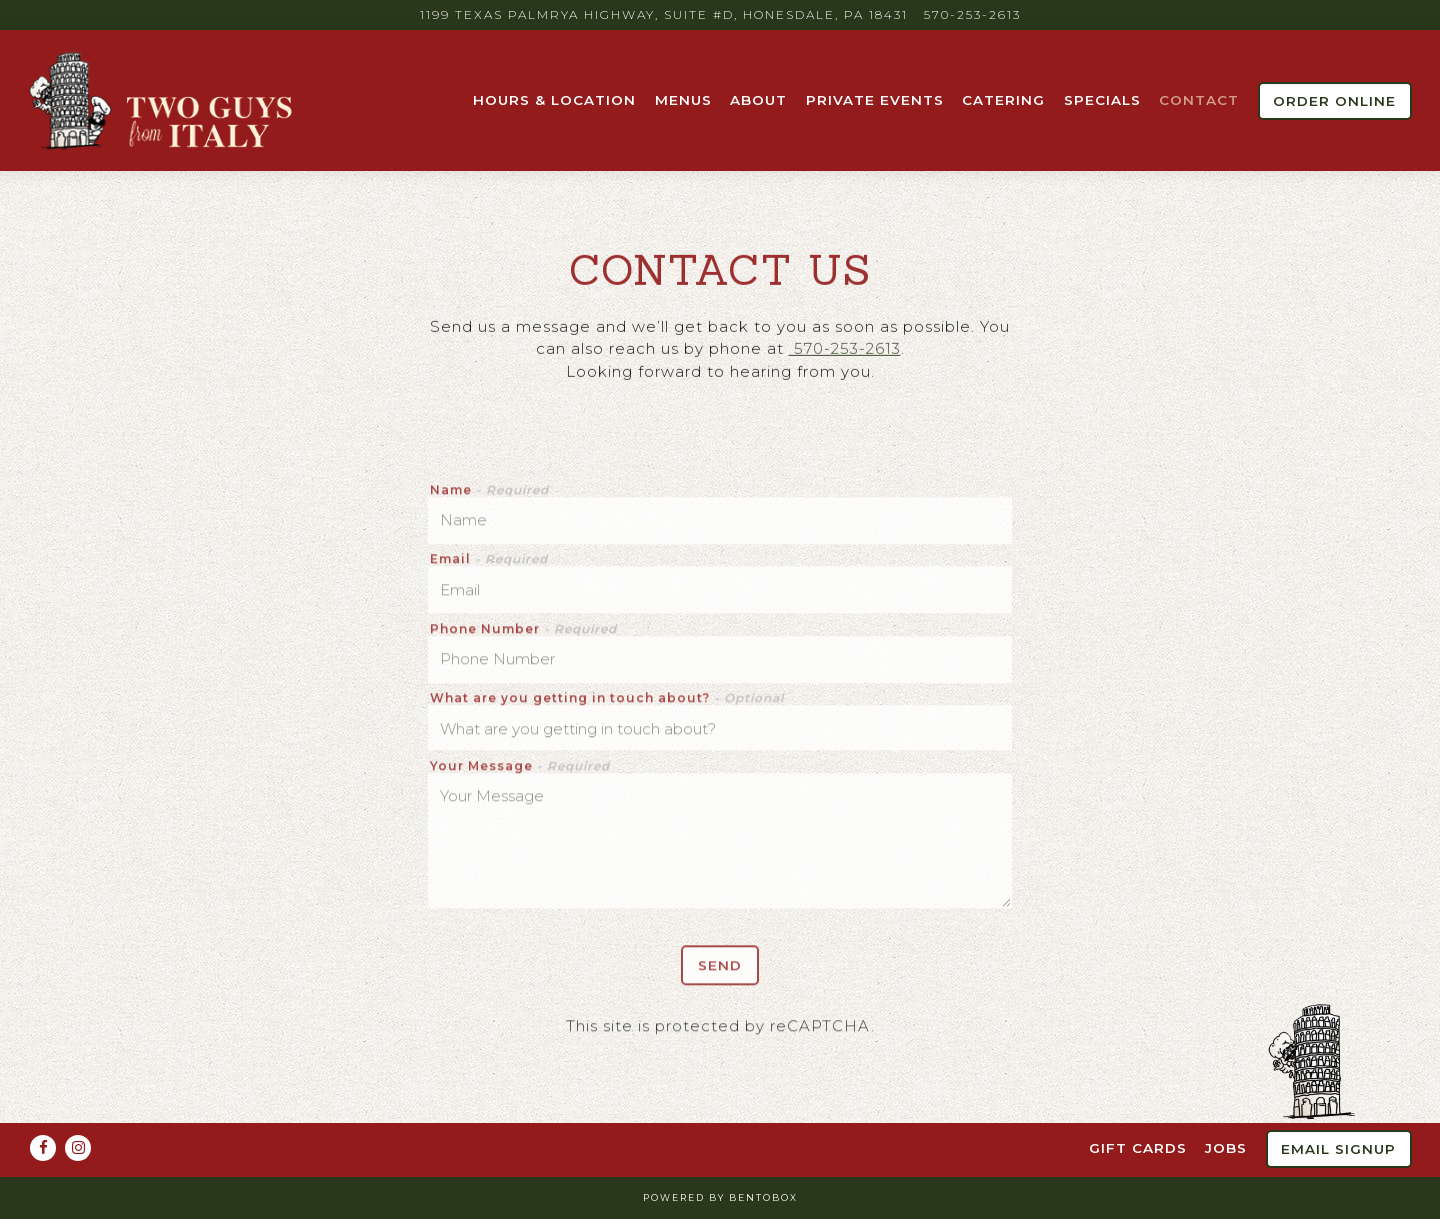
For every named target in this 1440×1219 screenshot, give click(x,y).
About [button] (758, 100)
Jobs (1226, 1148)
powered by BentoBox (720, 1197)
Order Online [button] (1334, 101)
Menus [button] (683, 100)
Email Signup (1338, 1149)
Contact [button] (1199, 100)
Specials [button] (1102, 100)
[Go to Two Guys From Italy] (664, 15)
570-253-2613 (845, 350)
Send (720, 969)
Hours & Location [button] (554, 100)
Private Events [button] (875, 100)
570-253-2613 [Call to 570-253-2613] (972, 14)
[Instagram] (78, 1148)
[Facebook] (43, 1148)
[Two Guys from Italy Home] (163, 100)
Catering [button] (1003, 100)
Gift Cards (1138, 1148)
